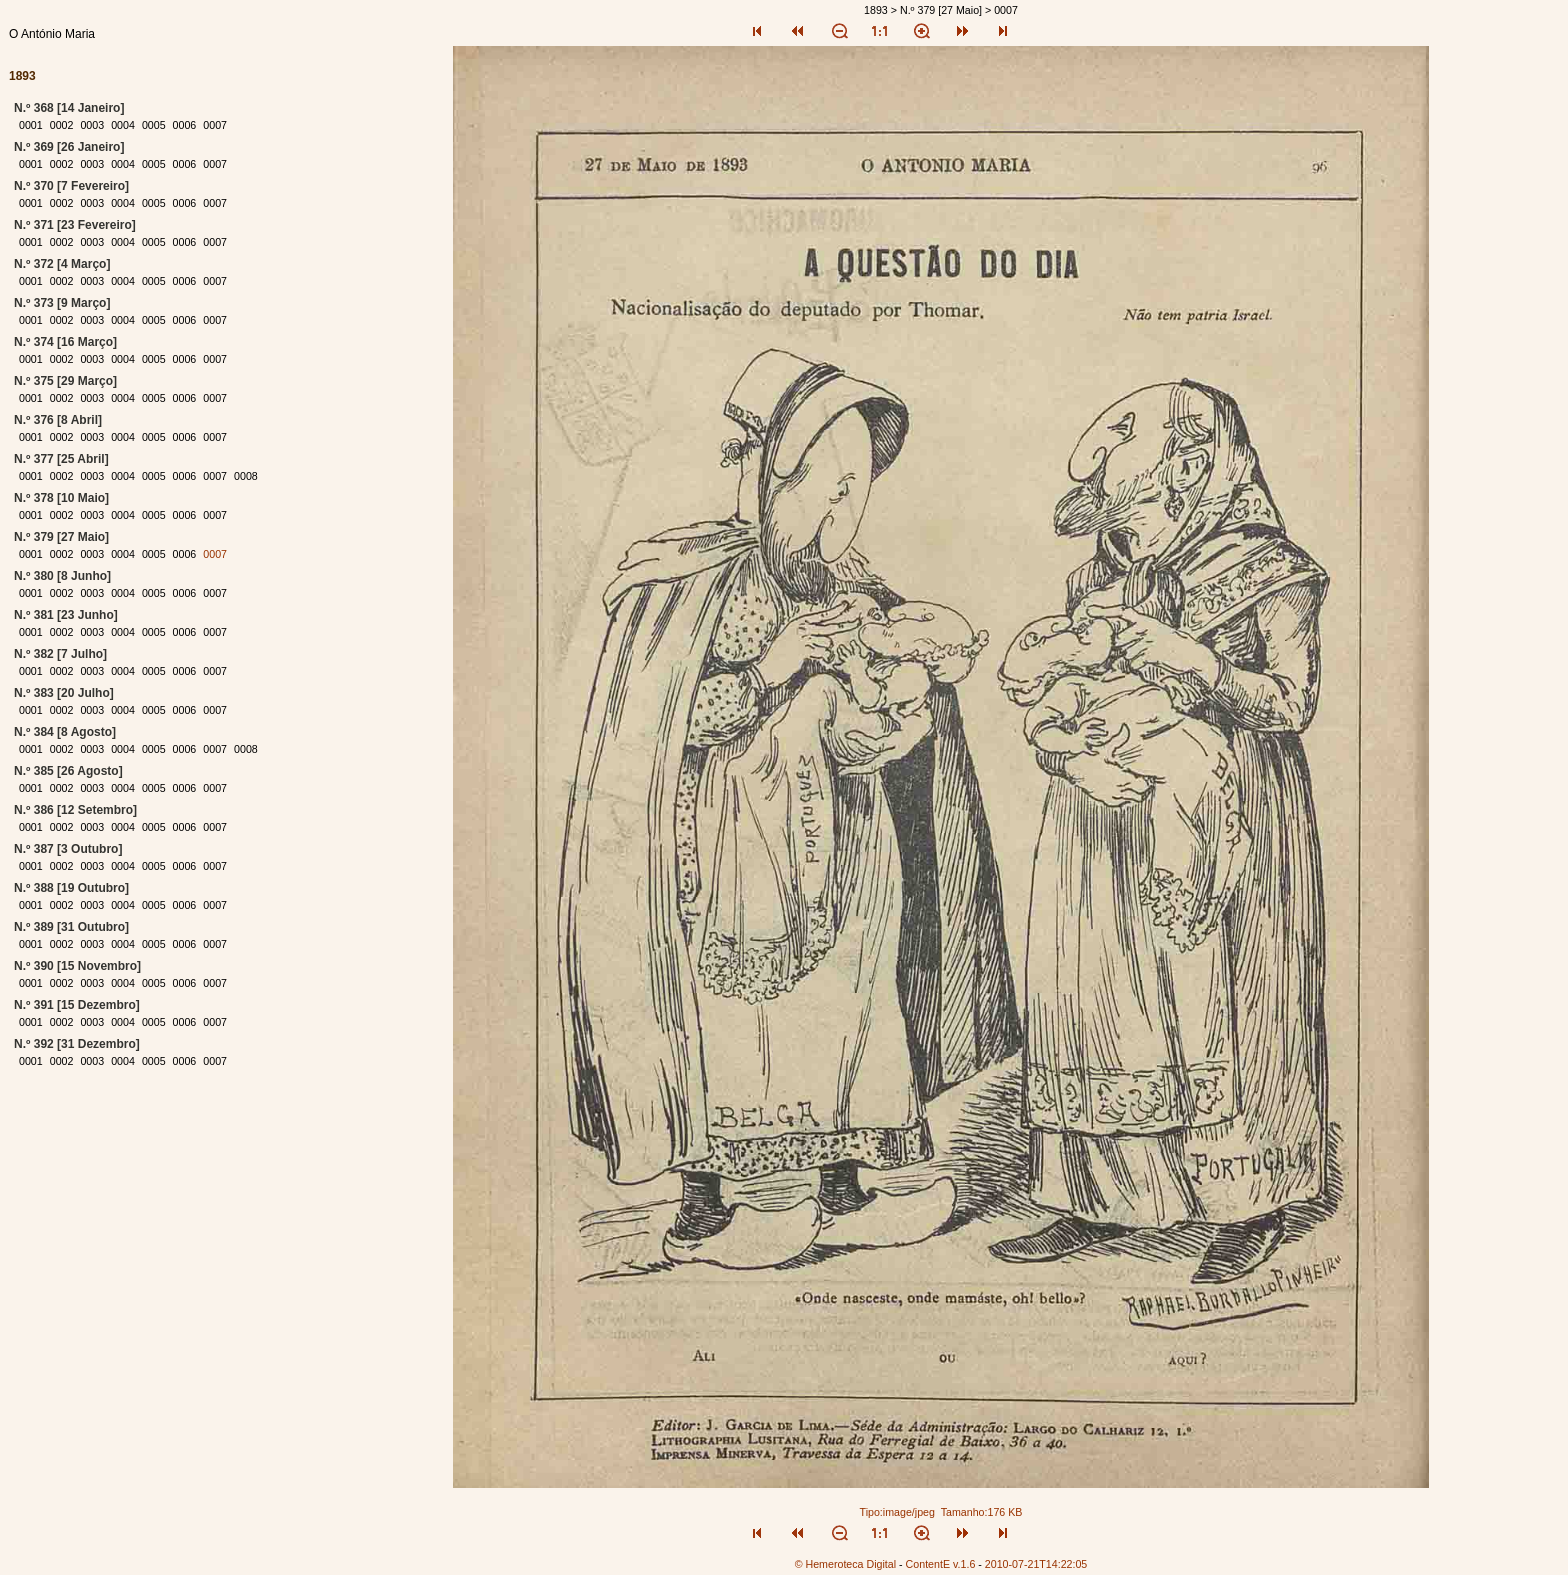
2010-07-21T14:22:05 (1036, 1564)
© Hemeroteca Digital (845, 1564)
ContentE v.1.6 (941, 1564)
